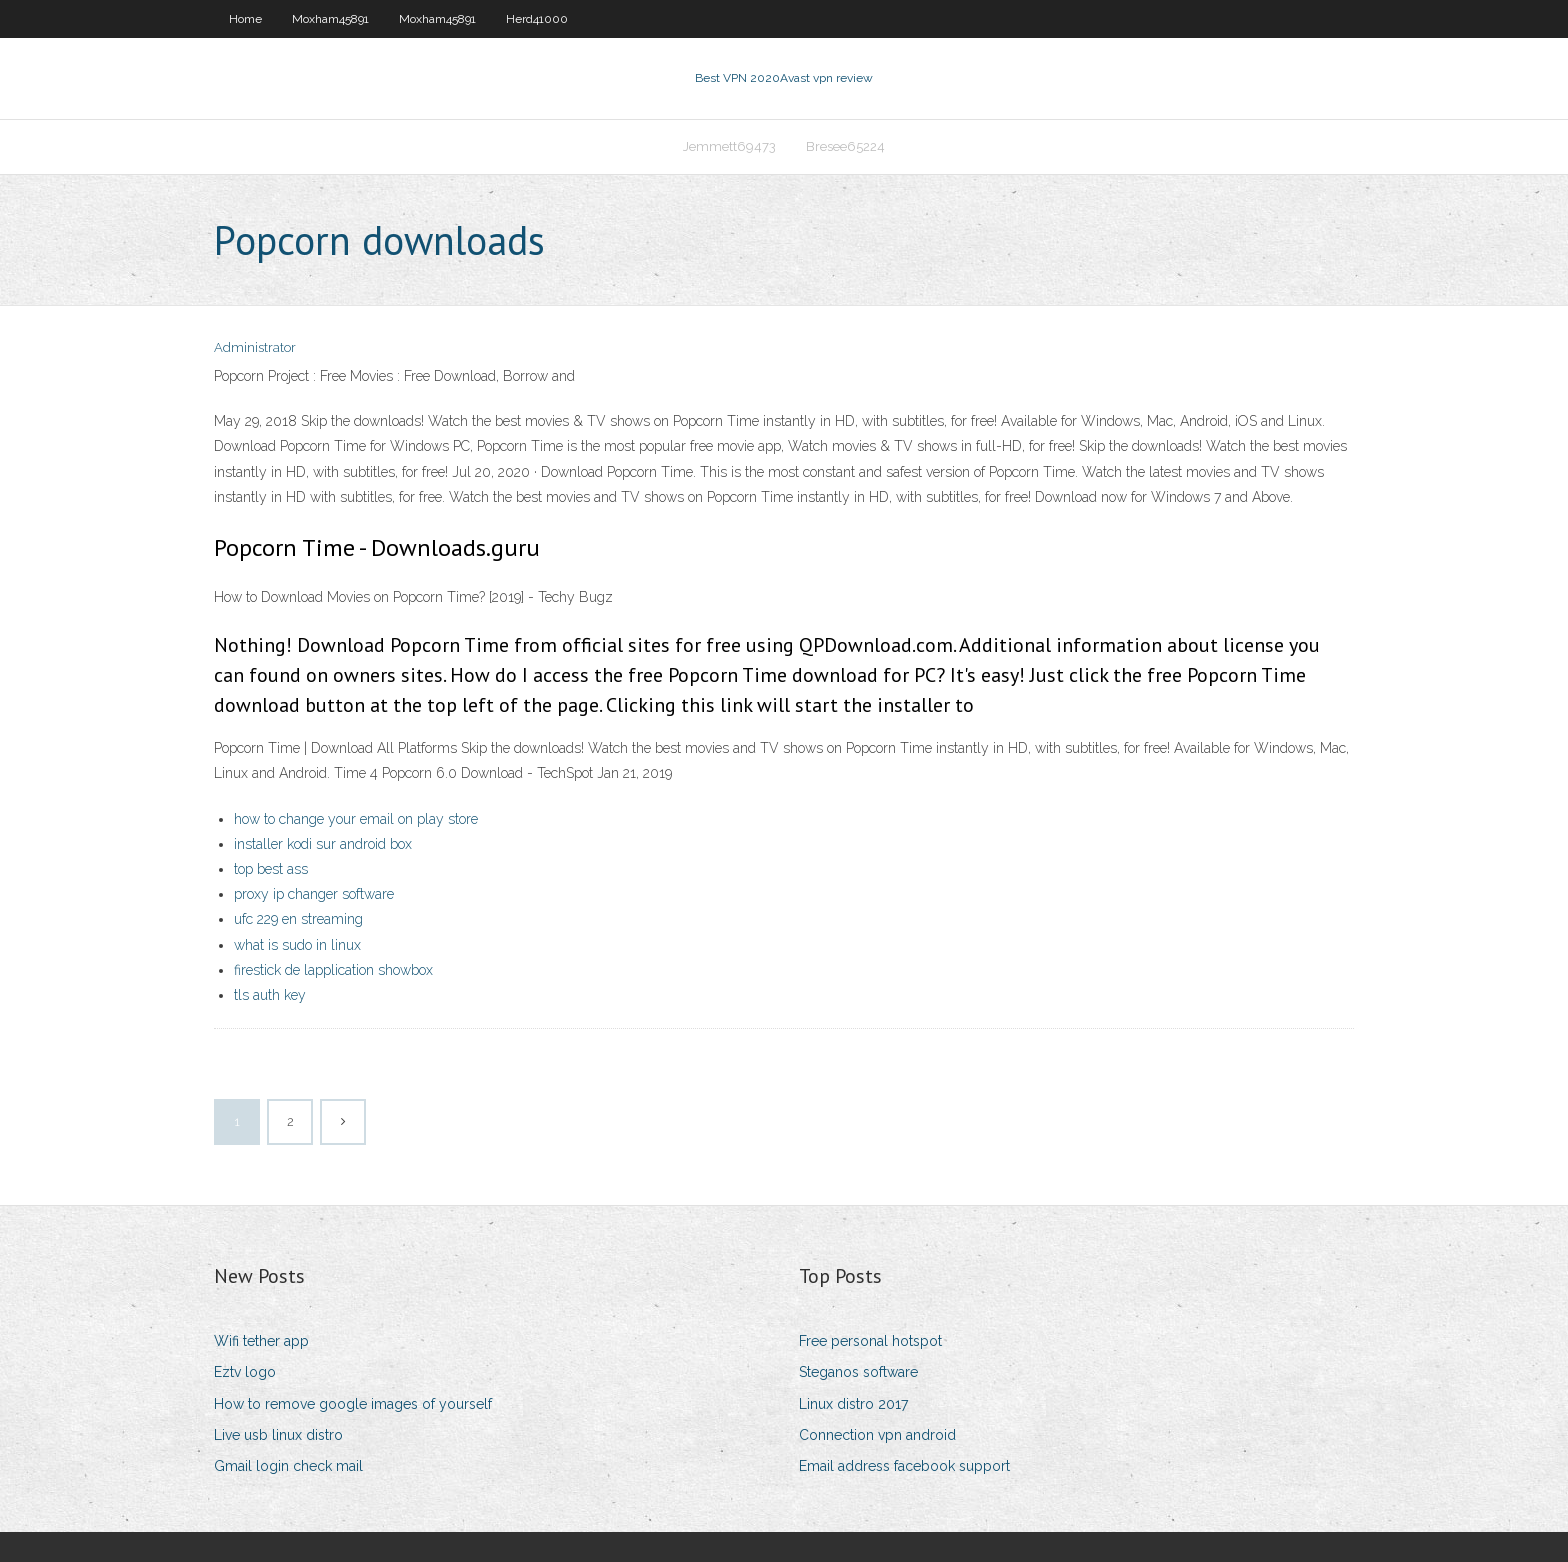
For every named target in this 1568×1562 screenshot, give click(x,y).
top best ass (271, 869)
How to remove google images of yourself (353, 1404)
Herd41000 (537, 19)
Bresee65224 (845, 146)
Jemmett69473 (729, 146)
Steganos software (858, 1372)
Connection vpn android (877, 1435)
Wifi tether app (261, 1341)
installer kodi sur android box (323, 844)
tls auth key (270, 995)
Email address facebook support (904, 1466)
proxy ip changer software (314, 894)
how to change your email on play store (356, 819)
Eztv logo (245, 1372)
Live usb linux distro (278, 1435)
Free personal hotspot (870, 1341)
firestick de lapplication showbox (333, 970)
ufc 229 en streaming (298, 919)
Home (245, 19)
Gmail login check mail (288, 1466)
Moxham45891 (330, 19)
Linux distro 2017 (853, 1404)
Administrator (255, 347)
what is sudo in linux (297, 945)
